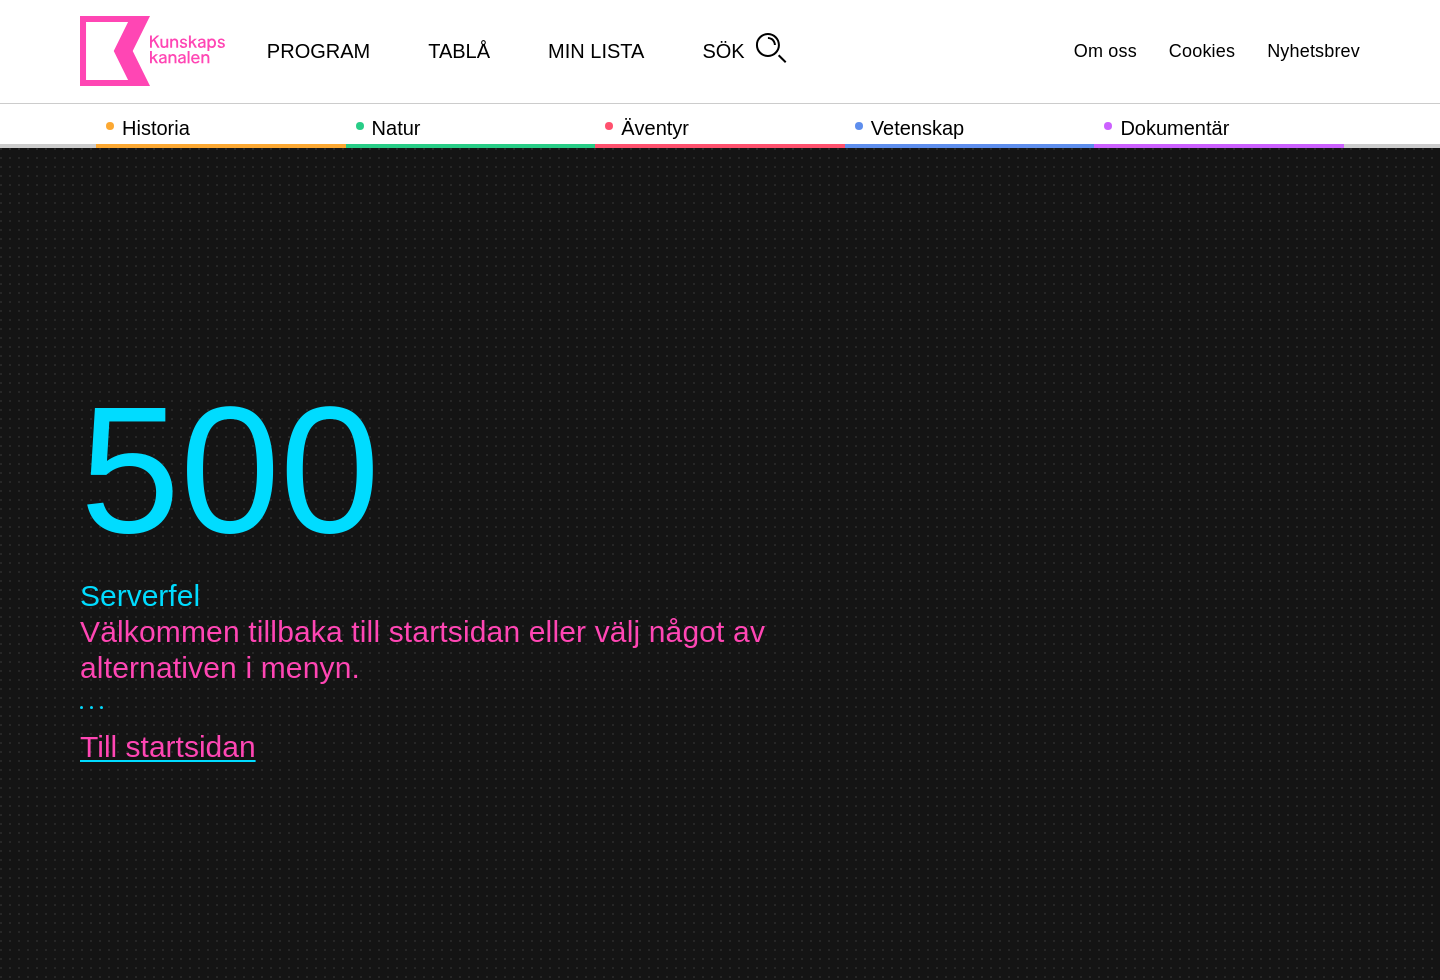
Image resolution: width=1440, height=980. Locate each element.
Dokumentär (1174, 128)
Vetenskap (917, 128)
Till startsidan (168, 746)
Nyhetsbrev (1313, 51)
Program (318, 51)
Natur (396, 128)
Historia (156, 128)
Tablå (459, 51)
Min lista (596, 51)
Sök (744, 51)
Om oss (1105, 51)
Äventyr (655, 128)
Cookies (1202, 51)
